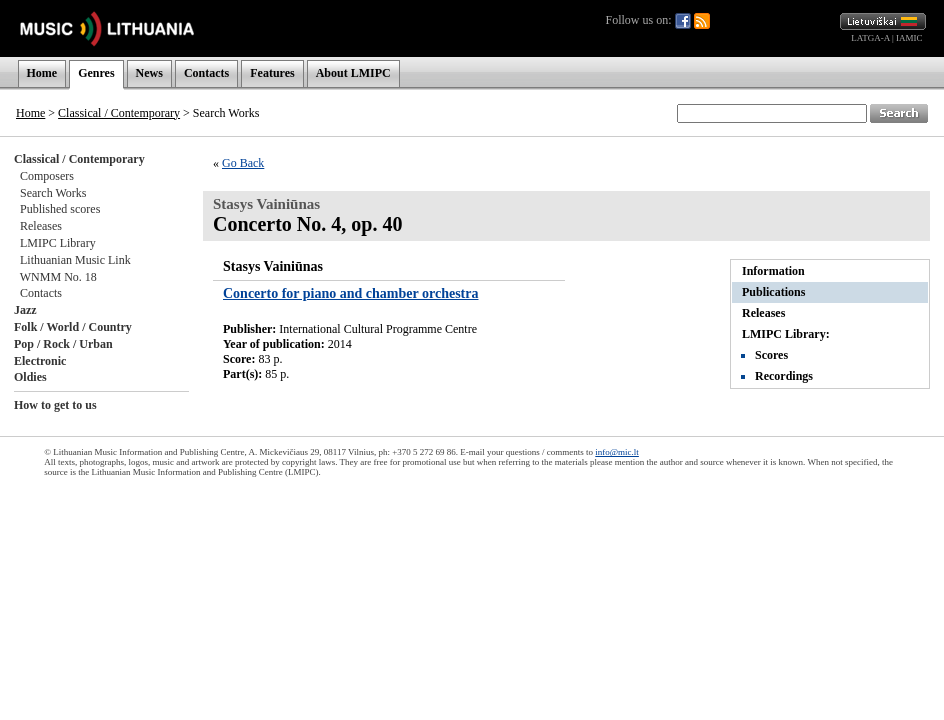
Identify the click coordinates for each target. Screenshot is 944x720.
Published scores (60, 209)
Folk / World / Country (73, 327)
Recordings (784, 376)
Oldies (30, 377)
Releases (41, 226)
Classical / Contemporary (119, 113)
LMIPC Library (58, 243)
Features (272, 73)
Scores (771, 355)
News (149, 73)
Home (42, 73)
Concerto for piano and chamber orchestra (350, 293)
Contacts (206, 73)
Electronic (40, 361)
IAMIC (909, 38)
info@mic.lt (617, 452)
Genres (96, 73)
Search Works (53, 193)
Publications (773, 292)
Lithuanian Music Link (75, 260)
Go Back (243, 163)
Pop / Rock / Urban (63, 344)
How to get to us (55, 405)
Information (773, 271)
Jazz (25, 310)
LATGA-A (870, 38)
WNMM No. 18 (58, 277)
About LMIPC (353, 73)
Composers (47, 176)
